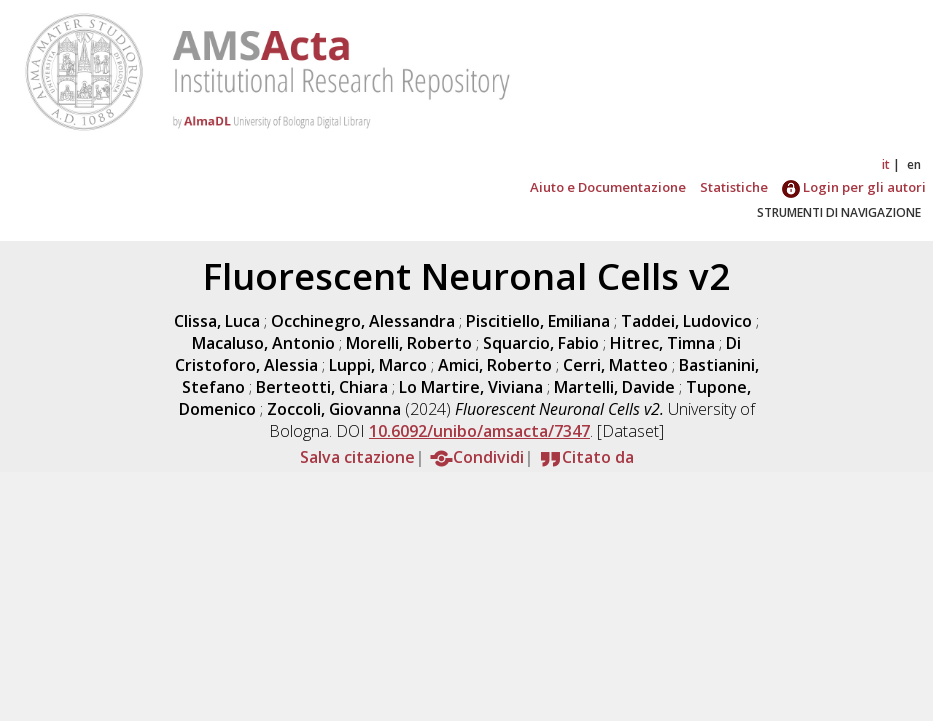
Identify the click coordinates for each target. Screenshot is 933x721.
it (886, 164)
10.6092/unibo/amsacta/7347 (479, 431)
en (914, 164)
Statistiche (734, 187)
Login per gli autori (854, 187)
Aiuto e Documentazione (608, 187)
